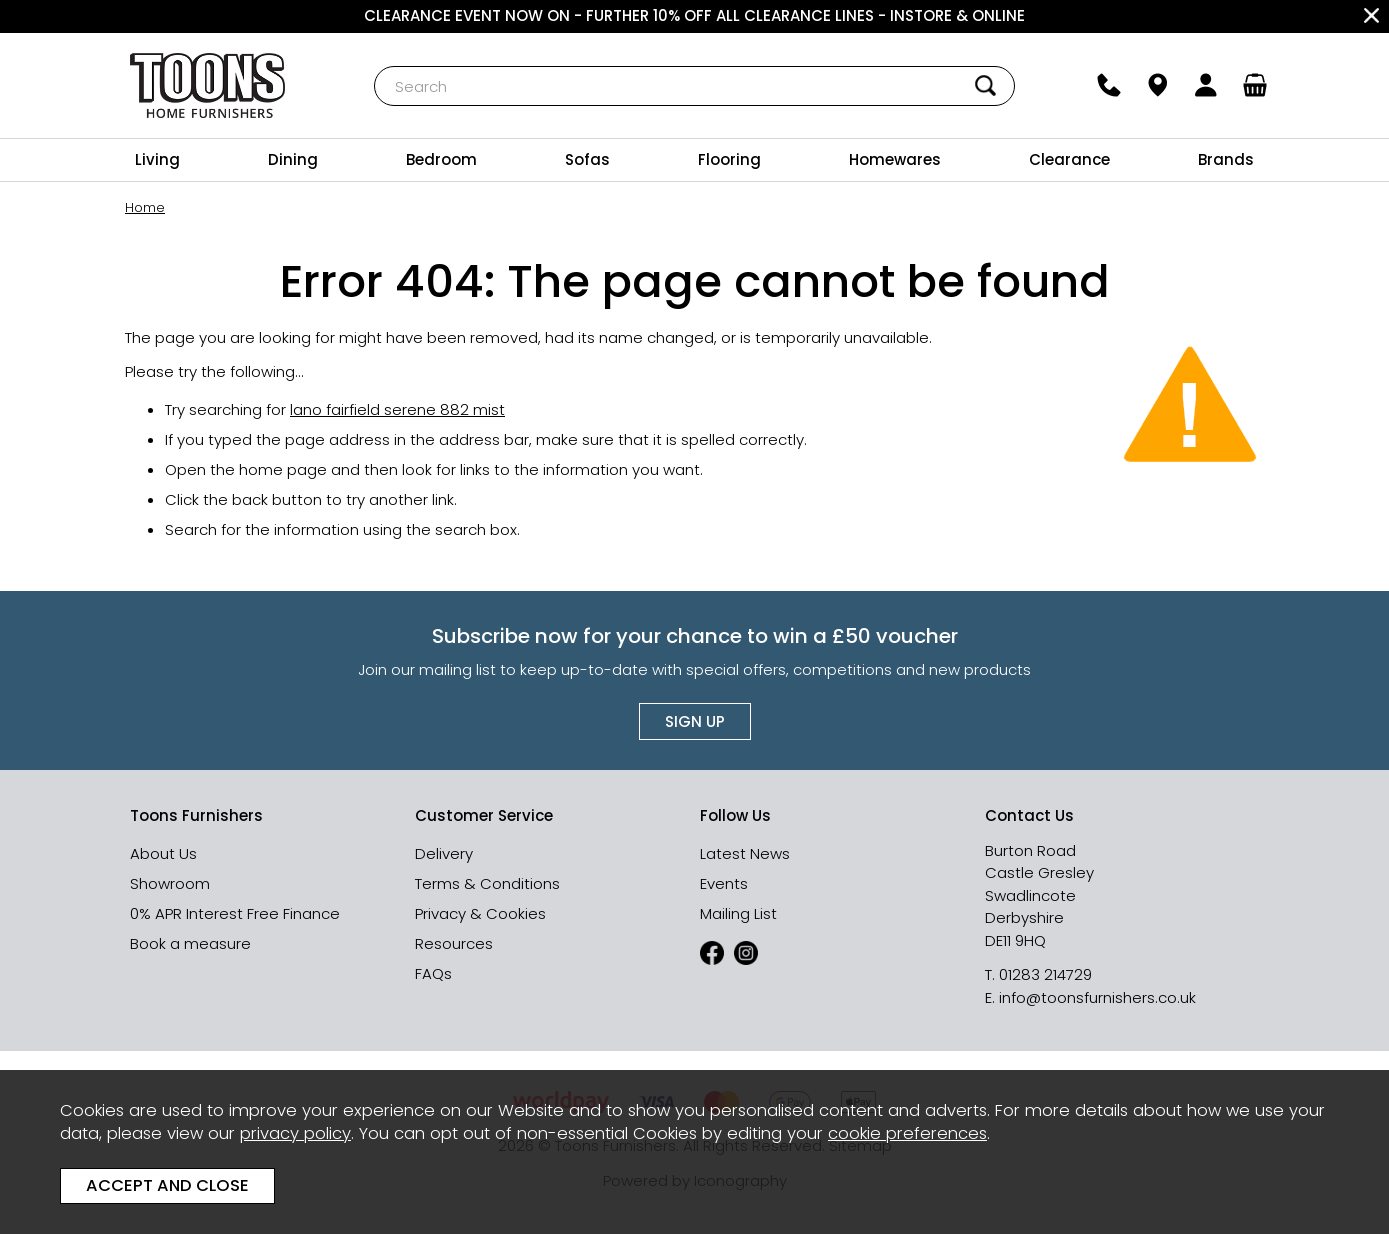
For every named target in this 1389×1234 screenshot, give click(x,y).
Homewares (895, 159)
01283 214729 (1045, 974)
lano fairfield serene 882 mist (397, 408)
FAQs (433, 973)
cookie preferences (907, 1133)
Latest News (745, 853)
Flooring (729, 159)
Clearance (1069, 159)
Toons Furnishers (207, 85)
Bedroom (441, 159)
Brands (1226, 159)
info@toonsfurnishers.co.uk (1097, 997)
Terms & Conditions (487, 883)
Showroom (170, 883)
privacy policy (295, 1133)
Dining (293, 159)
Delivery (444, 853)
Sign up (695, 721)
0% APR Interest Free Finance (235, 913)
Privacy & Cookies (480, 913)
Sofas (587, 159)
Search (374, 65)
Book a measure (190, 943)
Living (157, 159)
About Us (163, 853)
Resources (454, 943)
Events (724, 883)
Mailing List (738, 913)
